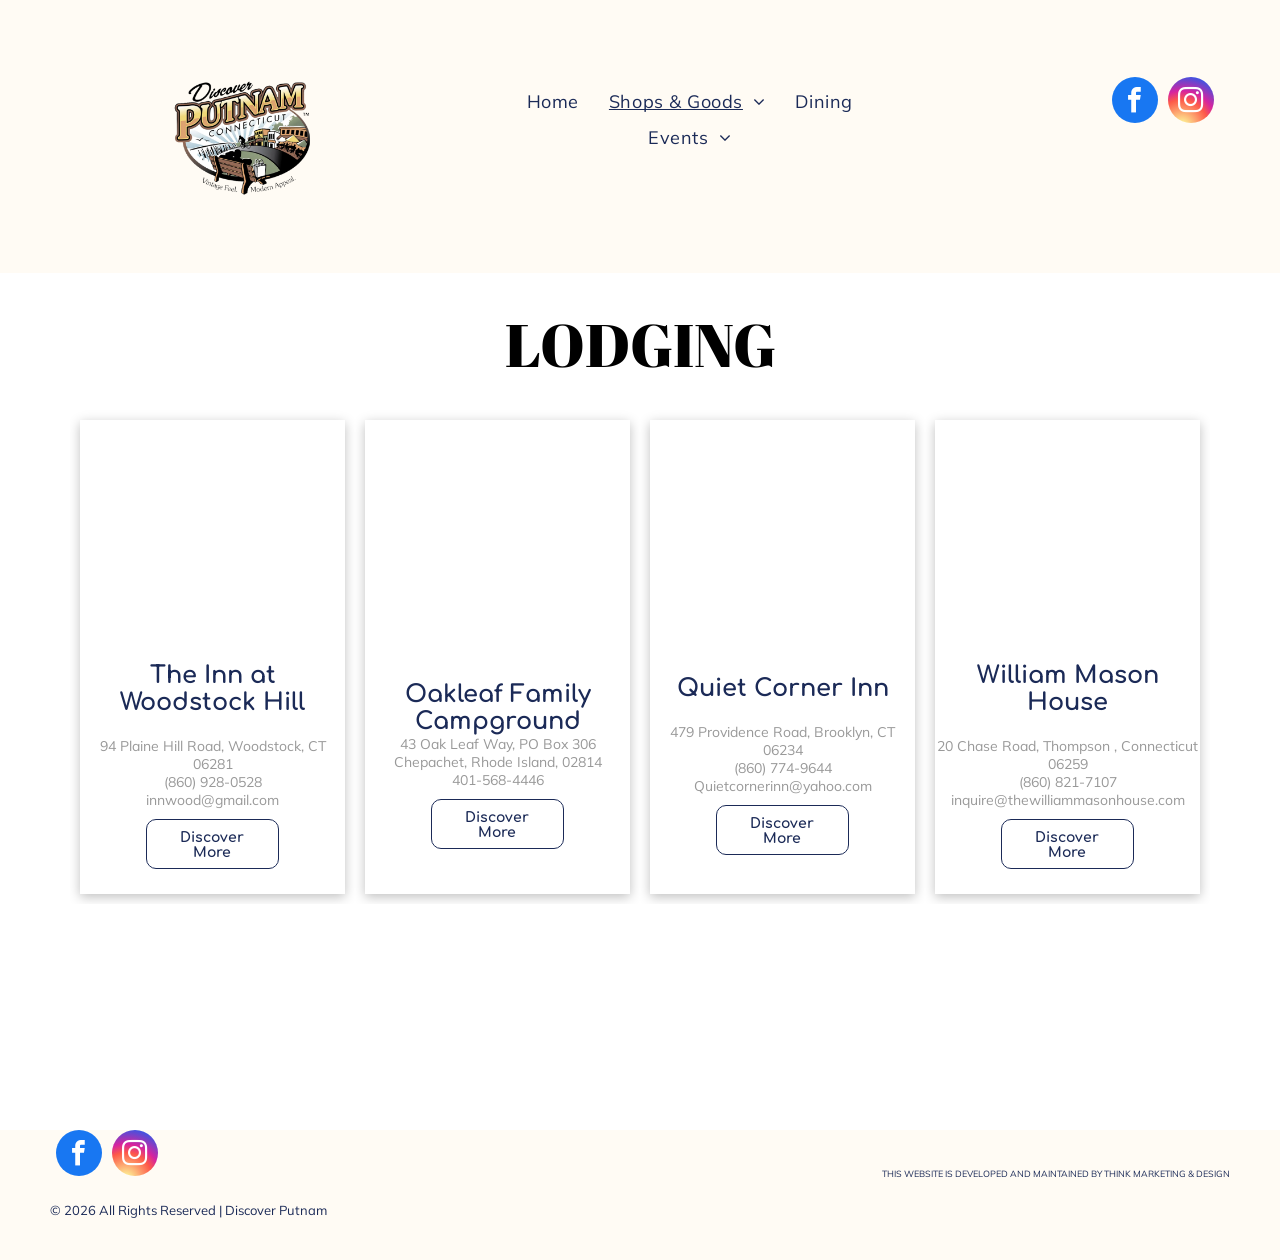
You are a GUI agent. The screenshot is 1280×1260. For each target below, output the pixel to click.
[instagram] (1191, 102)
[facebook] (1135, 102)
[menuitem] (553, 100)
